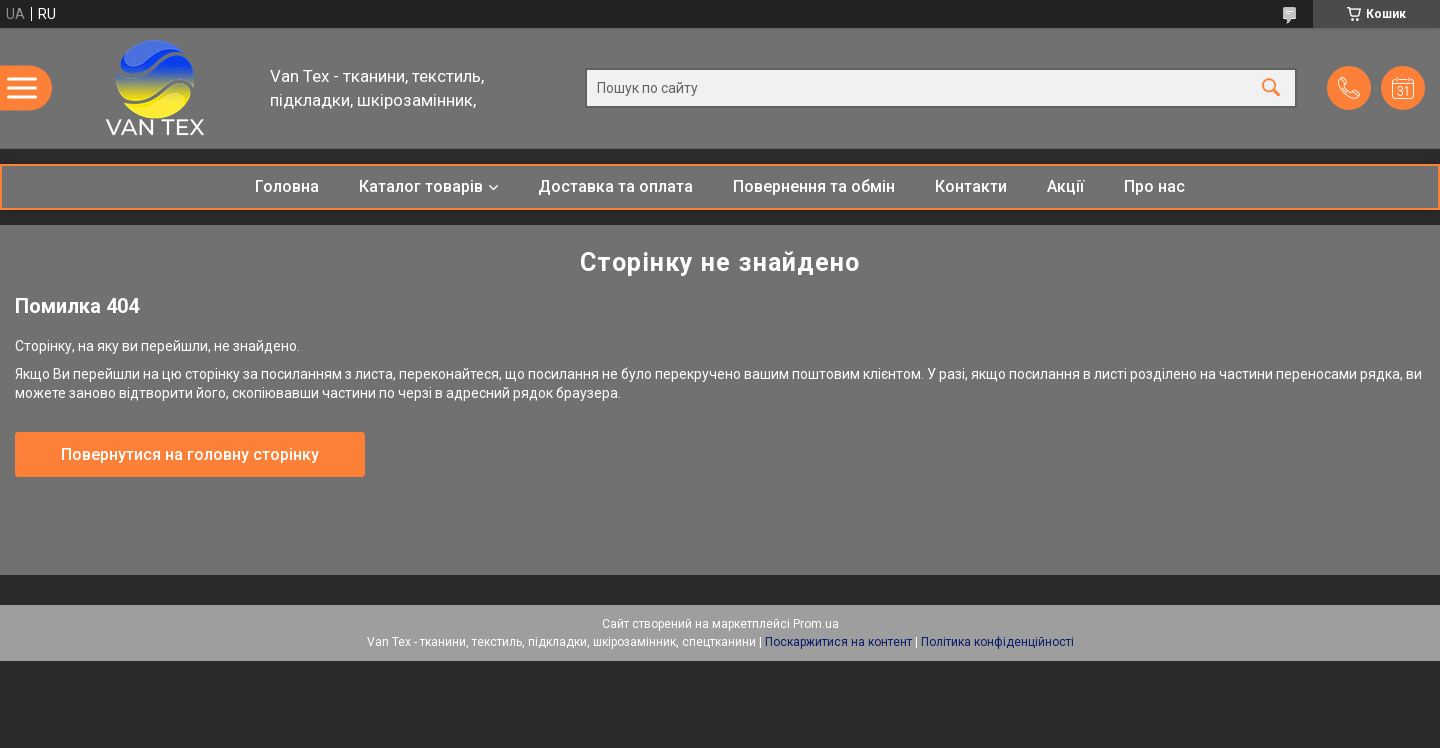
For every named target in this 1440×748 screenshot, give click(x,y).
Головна (287, 186)
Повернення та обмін (814, 186)
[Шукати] (1271, 88)
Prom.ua (816, 624)
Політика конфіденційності (997, 642)
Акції (1065, 186)
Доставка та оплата (615, 186)
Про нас (1154, 186)
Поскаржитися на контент (838, 642)
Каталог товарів (421, 186)
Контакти (971, 186)
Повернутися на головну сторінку (190, 454)
